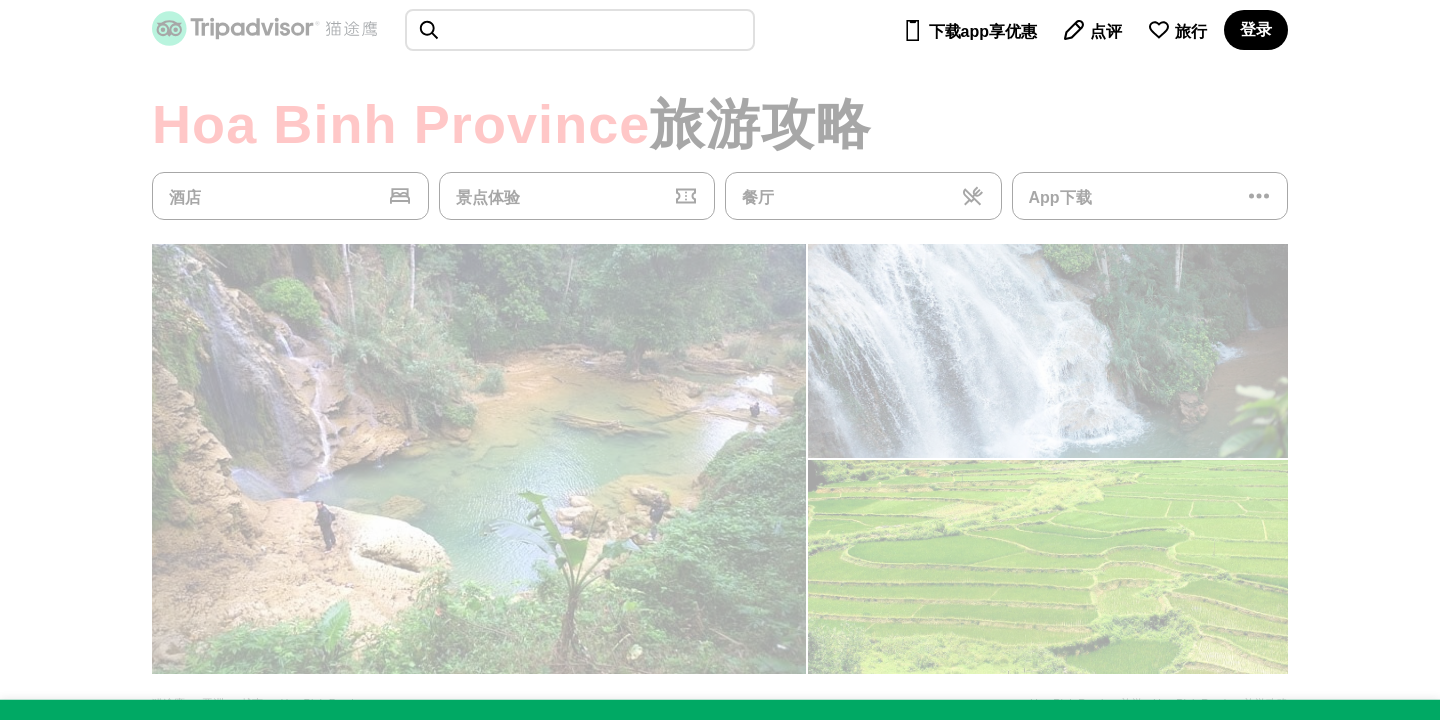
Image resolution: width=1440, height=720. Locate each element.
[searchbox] (580, 30)
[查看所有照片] (479, 459)
